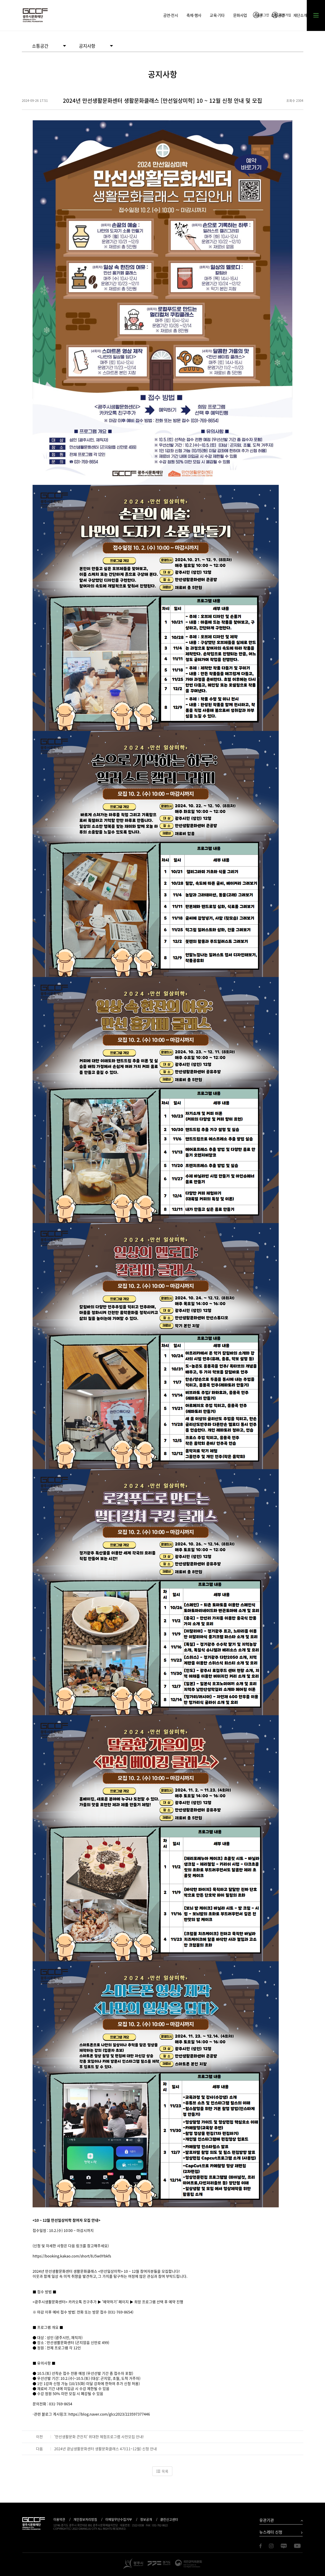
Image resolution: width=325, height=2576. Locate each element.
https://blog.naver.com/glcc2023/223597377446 (109, 2414)
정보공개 (146, 2519)
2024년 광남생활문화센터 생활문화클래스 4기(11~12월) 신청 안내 (105, 2448)
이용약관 (59, 2519)
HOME (24, 46)
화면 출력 (300, 46)
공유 (296, 15)
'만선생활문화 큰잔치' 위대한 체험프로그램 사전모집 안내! (99, 2436)
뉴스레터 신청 (270, 2532)
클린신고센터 (169, 2519)
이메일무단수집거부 (118, 2519)
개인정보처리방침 (85, 2519)
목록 (162, 2471)
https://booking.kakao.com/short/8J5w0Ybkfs (72, 2256)
